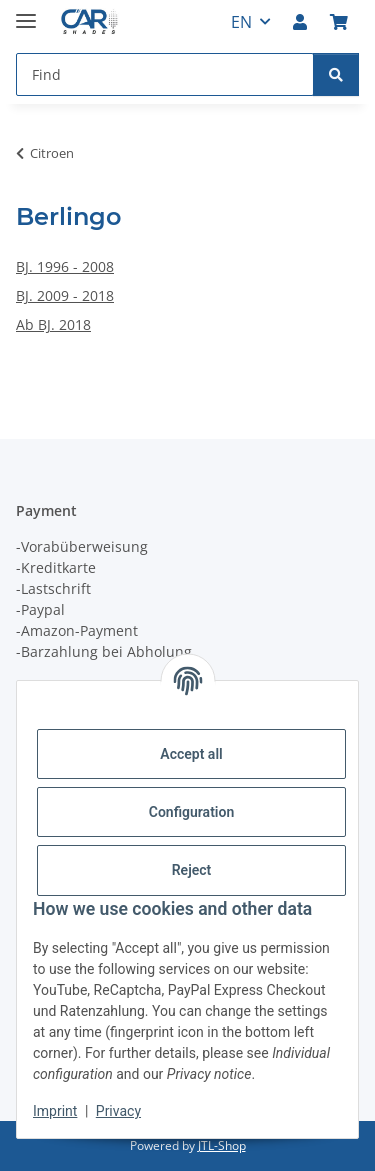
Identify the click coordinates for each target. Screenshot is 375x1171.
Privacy (118, 1111)
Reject (192, 870)
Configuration (191, 812)
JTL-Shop (222, 1145)
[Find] (336, 74)
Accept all (191, 754)
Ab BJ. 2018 (53, 324)
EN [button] (241, 22)
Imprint (55, 1111)
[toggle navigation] (26, 12)
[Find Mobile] (165, 74)
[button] (300, 22)
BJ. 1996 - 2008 (65, 266)
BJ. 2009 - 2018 (65, 295)
